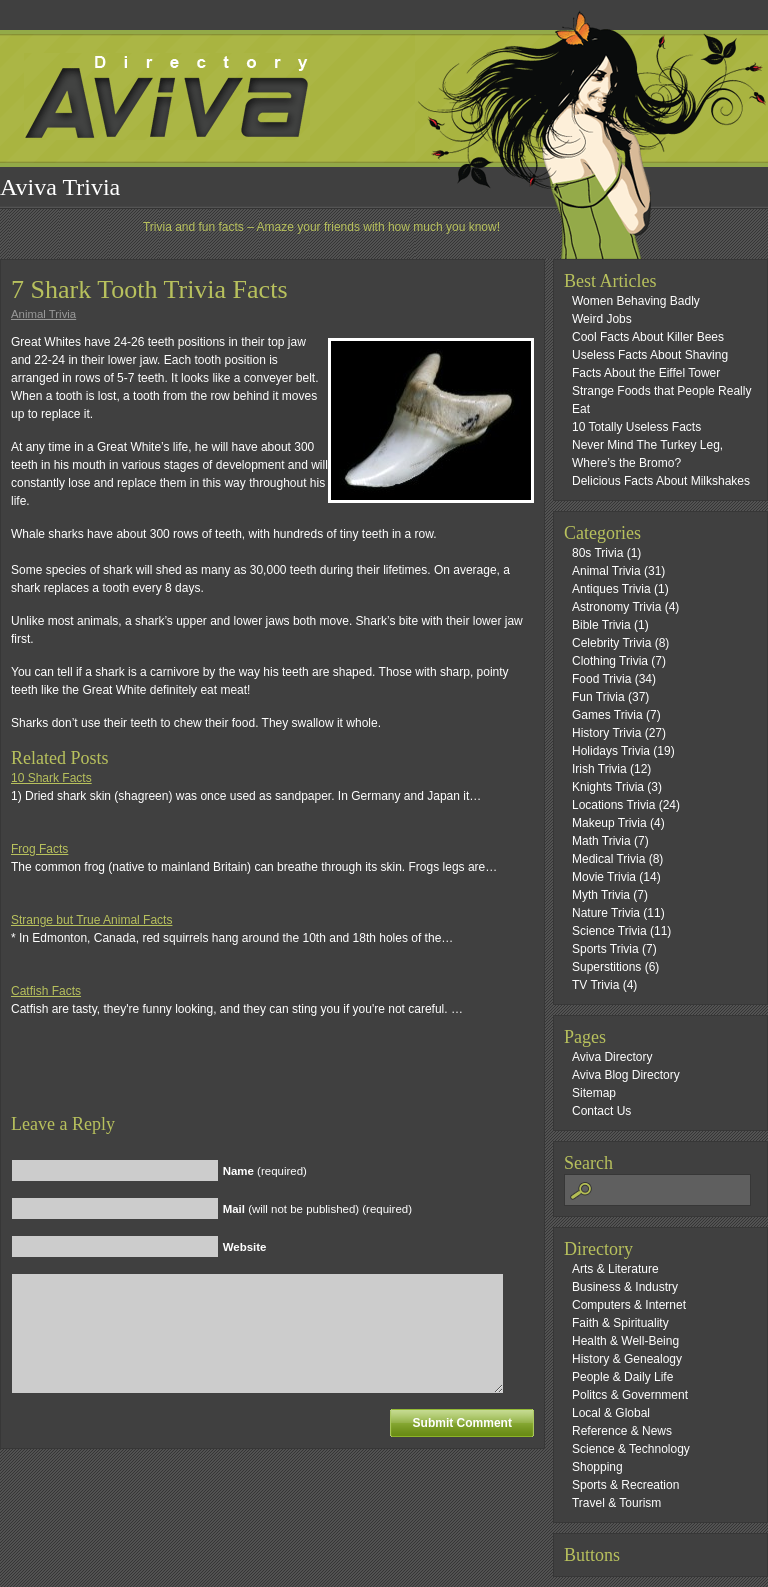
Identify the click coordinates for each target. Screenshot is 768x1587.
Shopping (597, 1467)
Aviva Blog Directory (626, 1075)
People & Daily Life (622, 1377)
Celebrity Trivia (611, 643)
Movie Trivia (604, 877)
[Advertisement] (245, 1083)
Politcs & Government (630, 1395)
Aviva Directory (612, 1057)
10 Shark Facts (51, 778)
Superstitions (606, 967)
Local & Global (611, 1413)
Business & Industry (625, 1287)
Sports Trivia (605, 949)
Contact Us (601, 1111)
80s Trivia (597, 553)
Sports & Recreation (625, 1485)
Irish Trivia (599, 769)
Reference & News (622, 1431)
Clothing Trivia (610, 661)
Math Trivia (601, 841)
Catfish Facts (46, 991)
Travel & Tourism (616, 1503)
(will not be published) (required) (317, 1209)
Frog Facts (39, 849)
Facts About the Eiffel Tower (646, 373)
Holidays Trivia (611, 751)
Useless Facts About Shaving (650, 355)
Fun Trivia (598, 697)
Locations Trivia (613, 805)
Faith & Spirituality (620, 1323)
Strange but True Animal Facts (91, 920)
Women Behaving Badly (636, 301)
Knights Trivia (608, 787)
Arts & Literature (615, 1269)
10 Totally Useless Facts (636, 427)
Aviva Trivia (60, 187)
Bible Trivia (601, 625)
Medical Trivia (608, 859)
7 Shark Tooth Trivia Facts (149, 289)
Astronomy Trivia (616, 607)
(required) (265, 1171)
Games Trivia (607, 715)
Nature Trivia (606, 913)
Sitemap (594, 1093)
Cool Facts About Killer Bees (648, 337)
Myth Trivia (601, 895)
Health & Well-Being (625, 1341)
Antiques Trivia (611, 589)
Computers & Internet (629, 1305)
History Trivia (606, 733)
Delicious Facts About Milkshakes (661, 481)
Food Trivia (601, 679)
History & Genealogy (627, 1359)
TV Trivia (595, 985)
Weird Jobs (602, 319)
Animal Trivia (43, 314)
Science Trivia (609, 931)
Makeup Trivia (609, 823)
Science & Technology (631, 1449)
